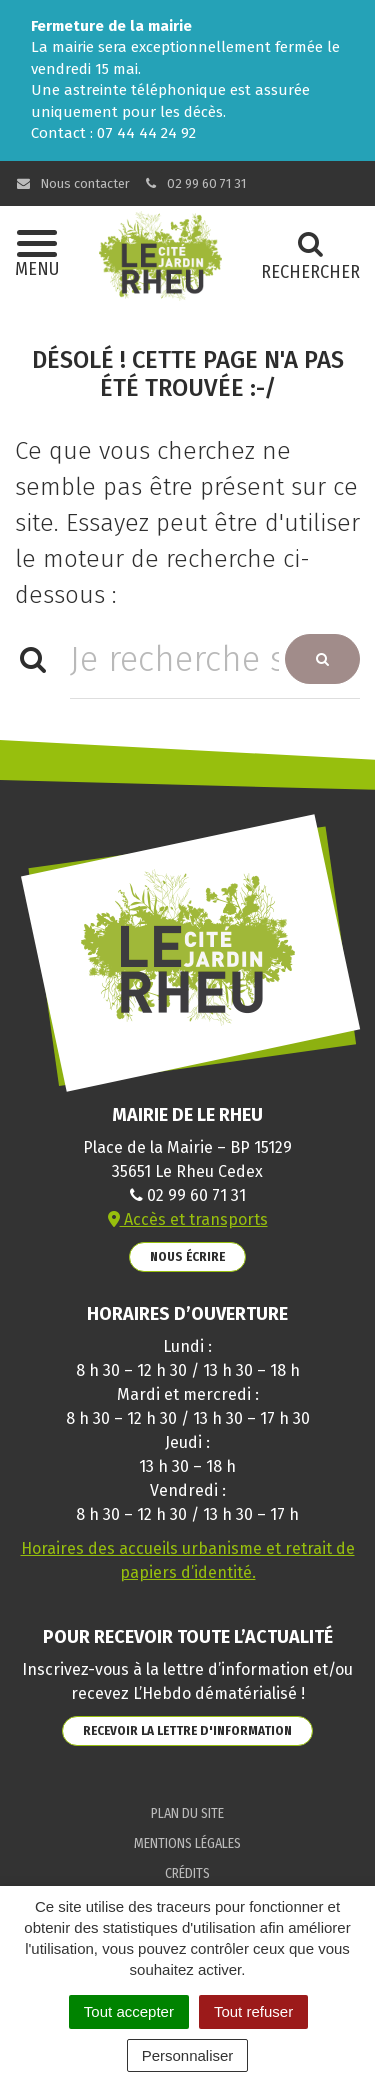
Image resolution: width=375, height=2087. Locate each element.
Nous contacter (72, 183)
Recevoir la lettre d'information (187, 1730)
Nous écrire (187, 1256)
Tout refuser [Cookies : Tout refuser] (253, 2011)
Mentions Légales (187, 1843)
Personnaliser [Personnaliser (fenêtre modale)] (188, 2055)
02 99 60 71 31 (195, 183)
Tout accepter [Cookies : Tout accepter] (129, 2011)
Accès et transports (188, 1219)
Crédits (187, 1873)
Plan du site (187, 1813)
